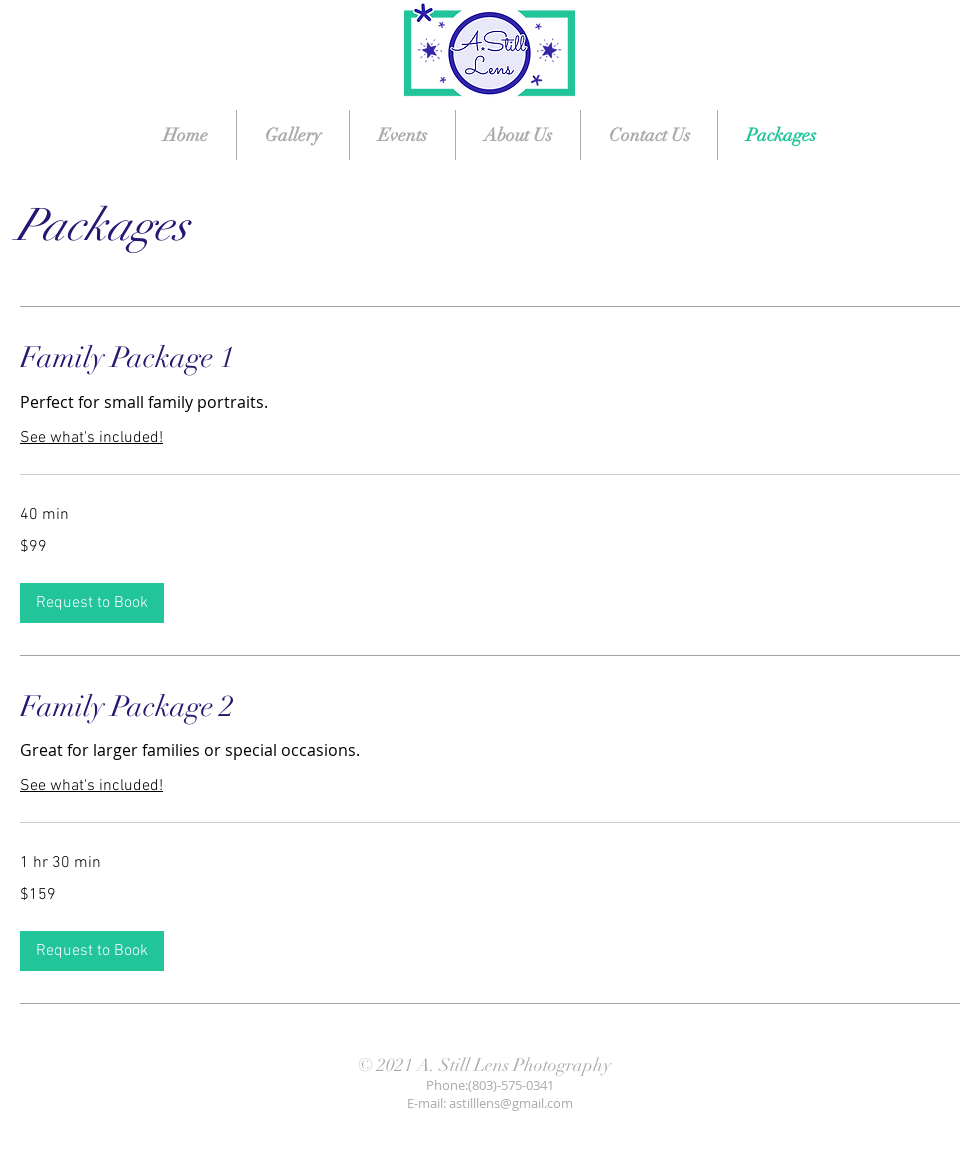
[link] (490, 358)
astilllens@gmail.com (511, 1103)
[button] (92, 603)
